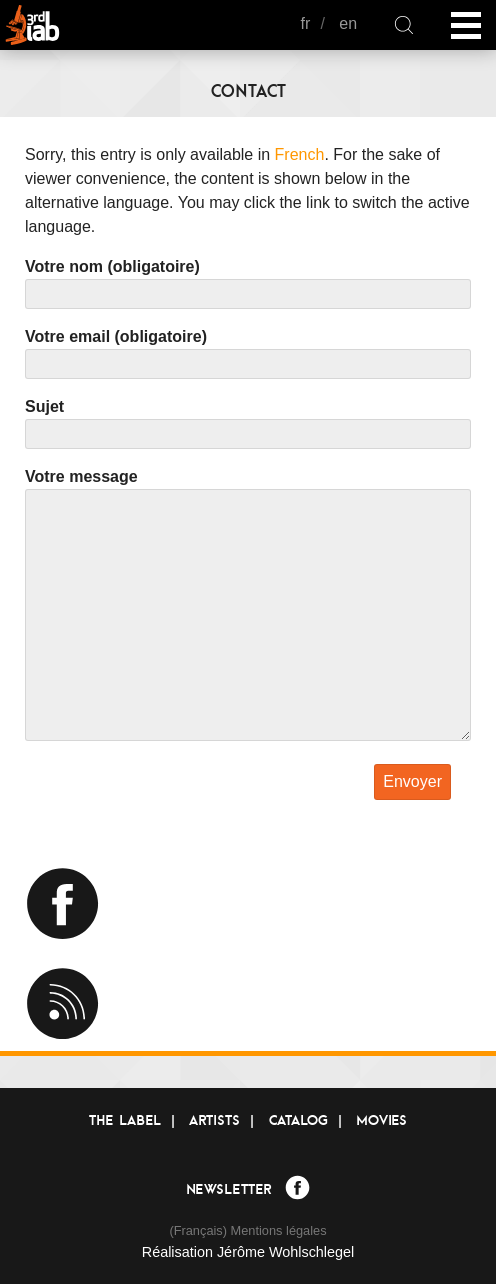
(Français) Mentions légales (247, 1230)
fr (306, 23)
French (300, 154)
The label (125, 1120)
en (348, 23)
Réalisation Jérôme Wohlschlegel (248, 1252)
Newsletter (228, 1189)
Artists (214, 1120)
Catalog (298, 1120)
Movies (381, 1120)
